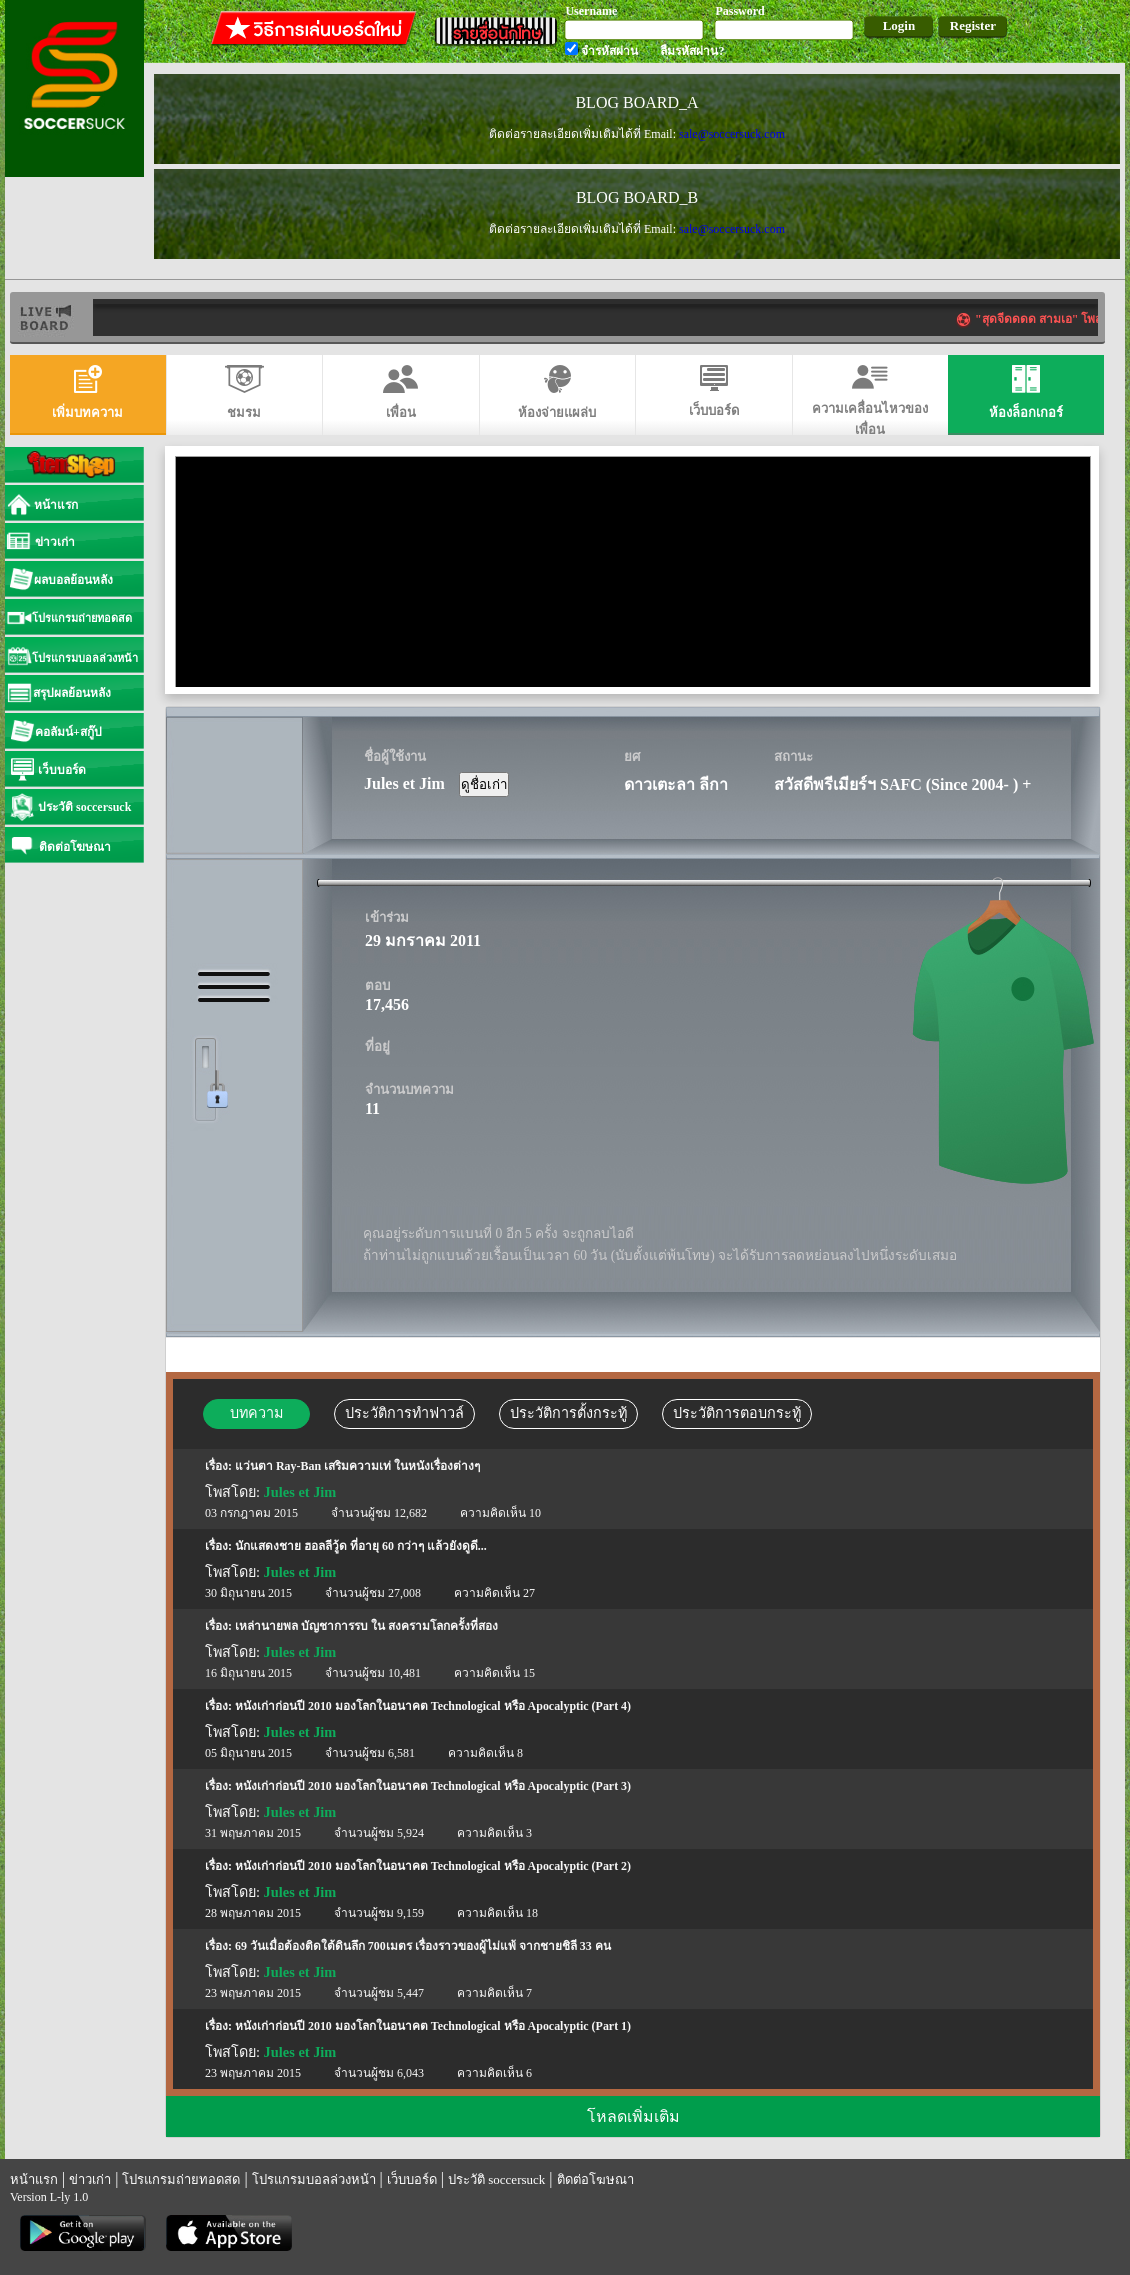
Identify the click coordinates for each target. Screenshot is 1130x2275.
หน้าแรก (34, 2179)
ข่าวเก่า (90, 2179)
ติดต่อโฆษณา (595, 2179)
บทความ (256, 1413)
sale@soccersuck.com (732, 134)
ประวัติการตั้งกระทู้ (568, 1413)
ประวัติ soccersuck (496, 2179)
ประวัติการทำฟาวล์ (404, 1413)
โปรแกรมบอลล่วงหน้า (314, 2179)
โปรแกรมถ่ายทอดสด (181, 2179)
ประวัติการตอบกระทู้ (737, 1413)
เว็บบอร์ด (412, 2179)
